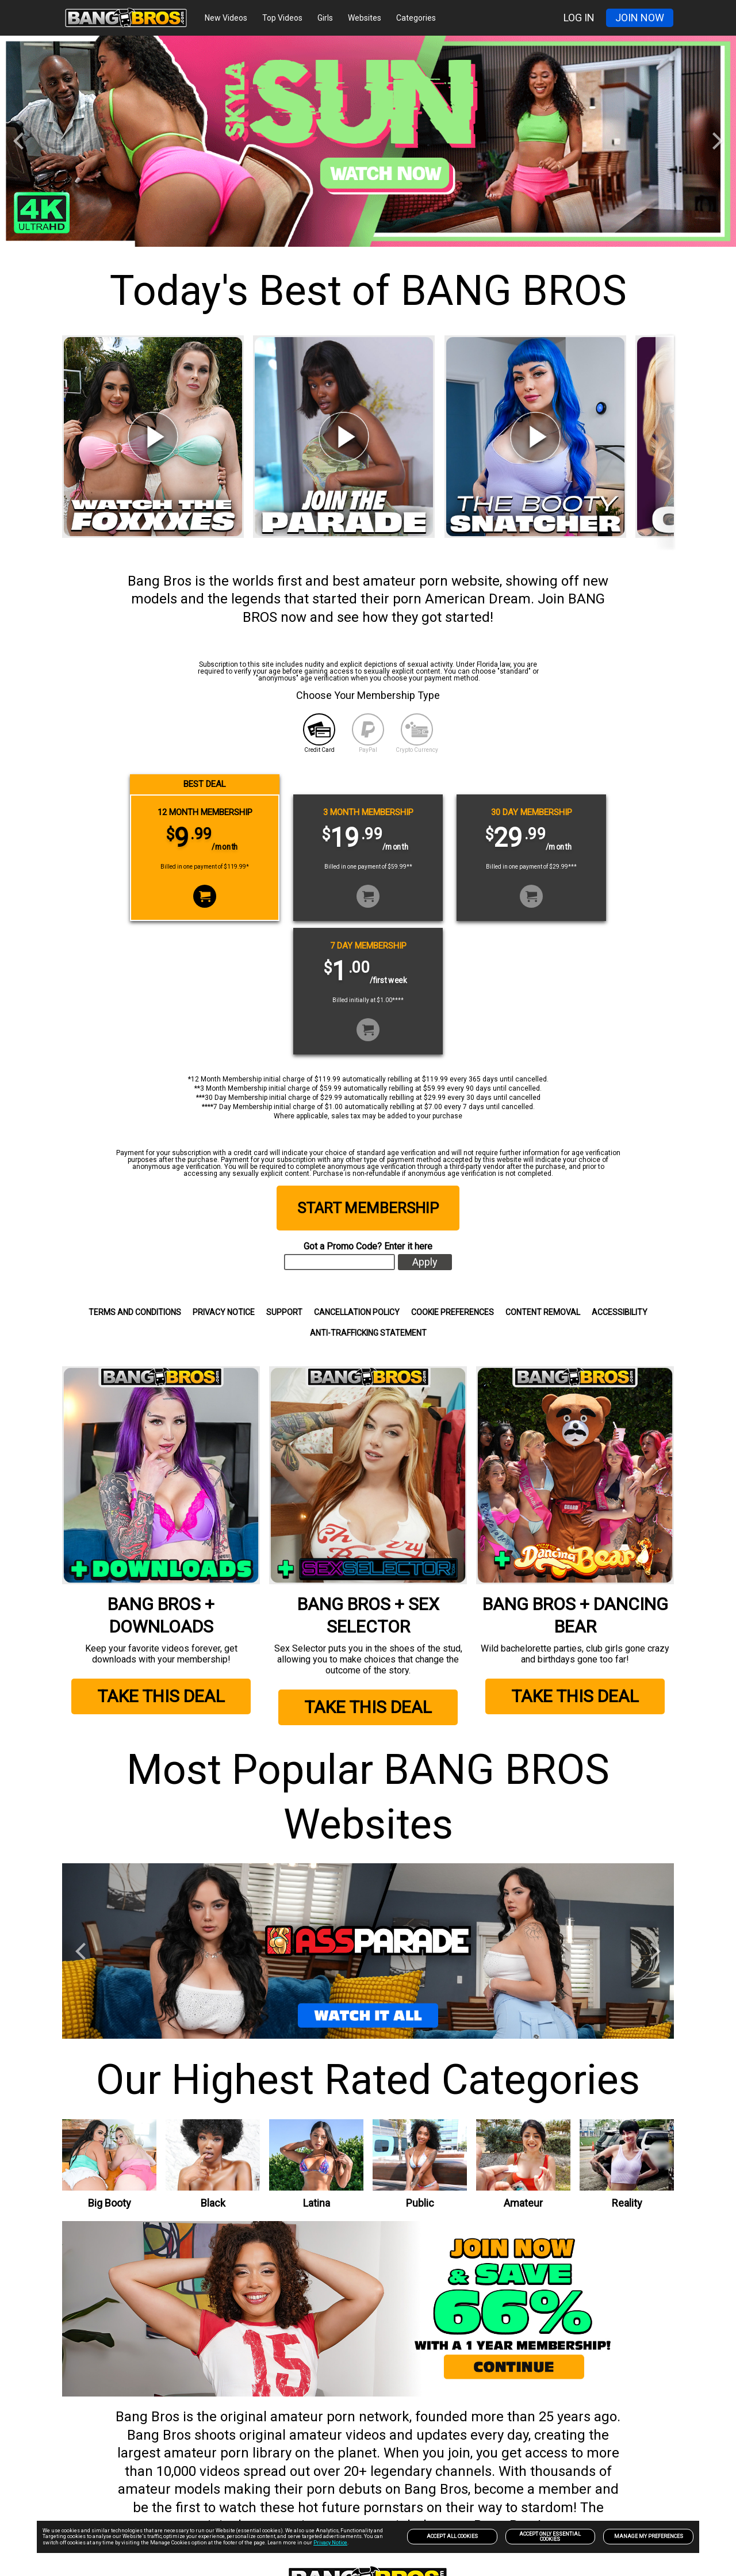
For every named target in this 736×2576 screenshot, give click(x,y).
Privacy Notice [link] (224, 1312)
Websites (364, 17)
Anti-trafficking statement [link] (368, 1332)
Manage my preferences (648, 2536)
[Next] (716, 141)
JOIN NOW (639, 18)
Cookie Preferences (452, 1312)
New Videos (226, 17)
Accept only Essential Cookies (550, 2536)
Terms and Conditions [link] (135, 1312)
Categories (416, 17)
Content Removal (542, 1312)
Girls (325, 17)
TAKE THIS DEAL (161, 1689)
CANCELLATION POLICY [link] (357, 1312)
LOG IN (579, 18)
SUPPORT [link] (284, 1312)
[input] (339, 1262)
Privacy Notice (330, 2543)
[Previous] (20, 141)
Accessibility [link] (619, 1312)
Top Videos (282, 17)
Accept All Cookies (452, 2536)
